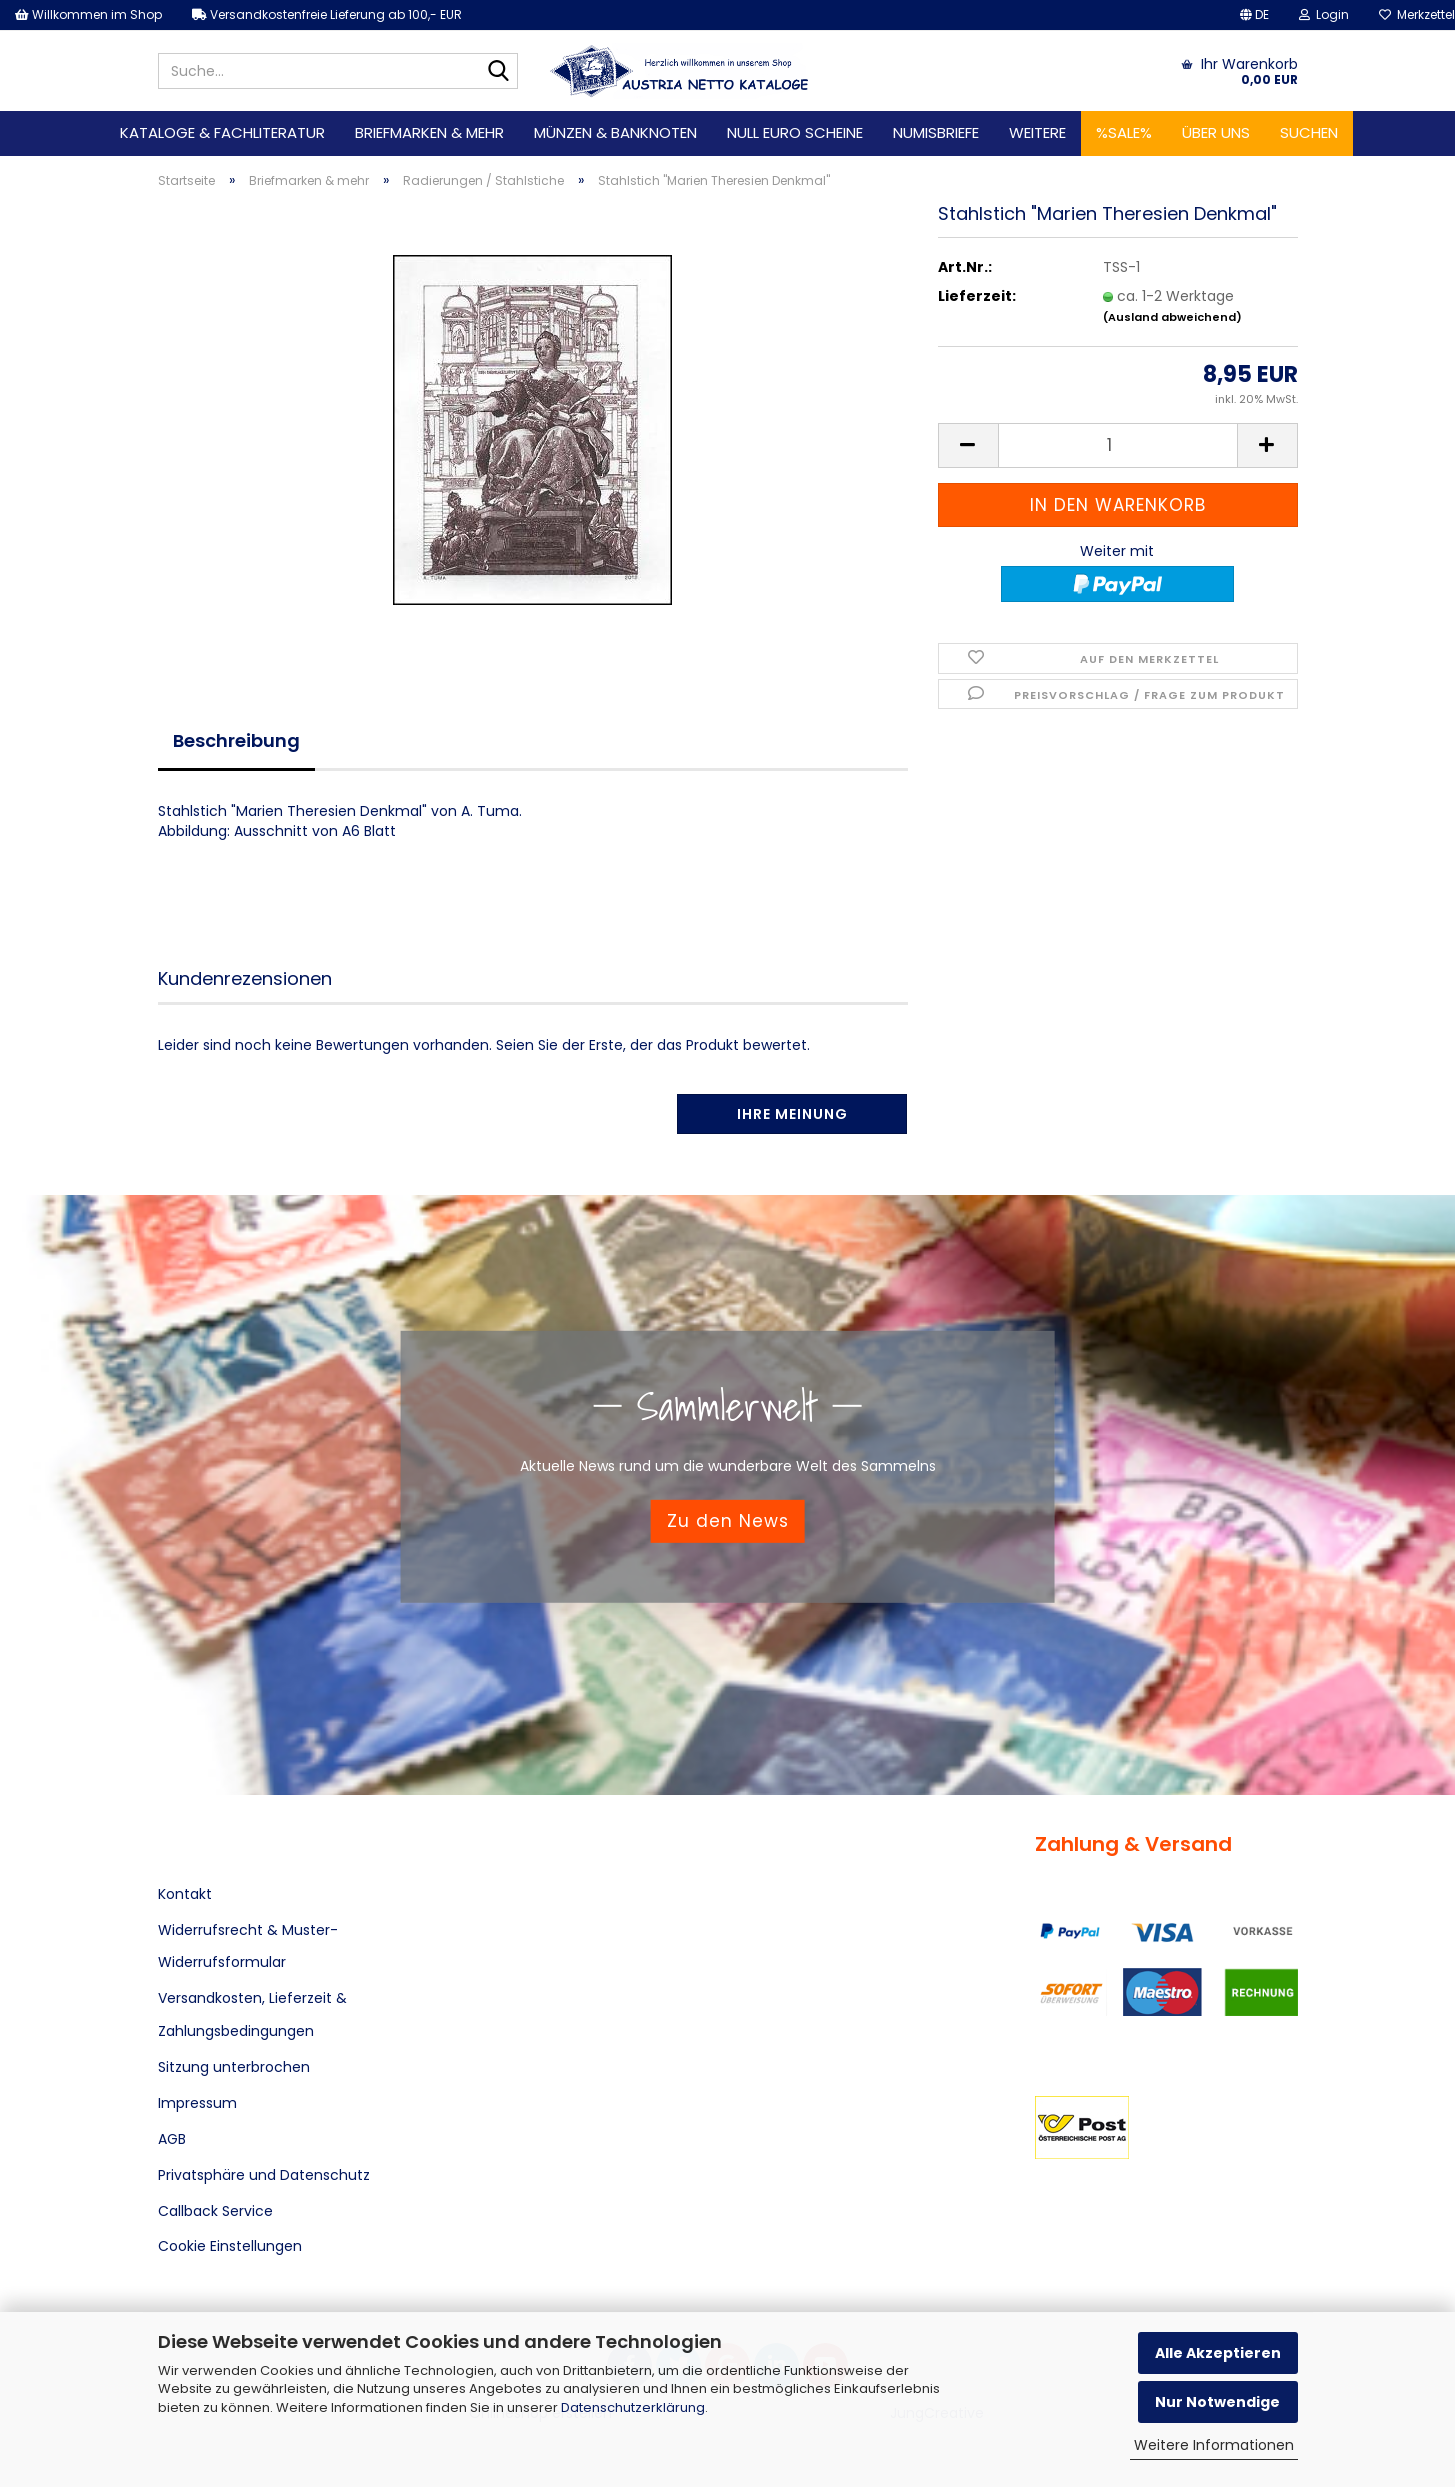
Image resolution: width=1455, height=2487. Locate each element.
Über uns (1216, 132)
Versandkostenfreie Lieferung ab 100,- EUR (327, 14)
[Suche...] (499, 72)
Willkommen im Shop (88, 14)
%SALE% (1124, 132)
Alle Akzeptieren (1218, 2353)
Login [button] (1324, 14)
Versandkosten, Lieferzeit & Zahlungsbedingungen (252, 2014)
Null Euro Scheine (795, 132)
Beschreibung (236, 740)
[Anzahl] (1118, 445)
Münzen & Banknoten (615, 132)
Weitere (1037, 132)
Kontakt (185, 1894)
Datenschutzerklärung (633, 2407)
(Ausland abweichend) (1172, 317)
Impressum (197, 2103)
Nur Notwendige (1217, 2402)
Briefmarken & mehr (429, 132)
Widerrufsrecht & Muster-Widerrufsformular (248, 1946)
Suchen (1309, 132)
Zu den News (728, 1521)
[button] (1254, 15)
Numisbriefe (936, 132)
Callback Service (215, 2211)
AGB (172, 2139)
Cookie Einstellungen (230, 2246)
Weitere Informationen (1214, 2445)
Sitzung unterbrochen (234, 2067)
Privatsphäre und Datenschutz (264, 2175)
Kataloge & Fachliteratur (222, 132)
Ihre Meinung (792, 1114)
